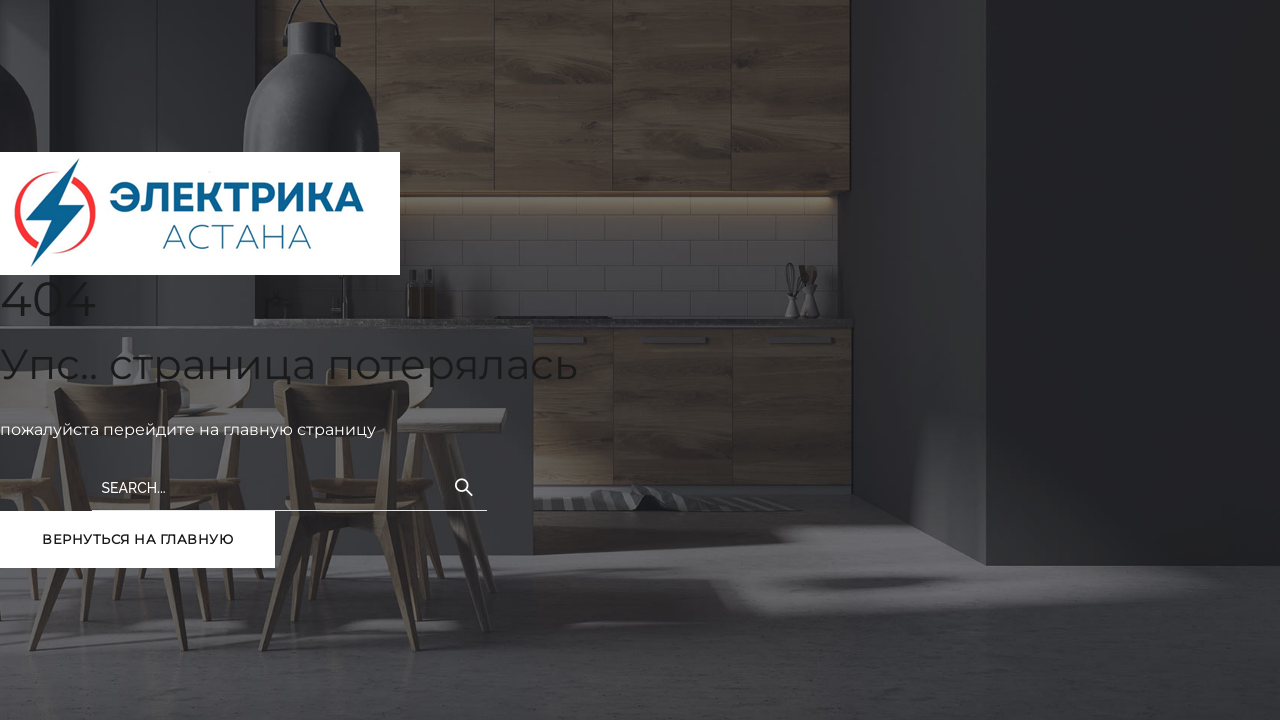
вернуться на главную (137, 539)
